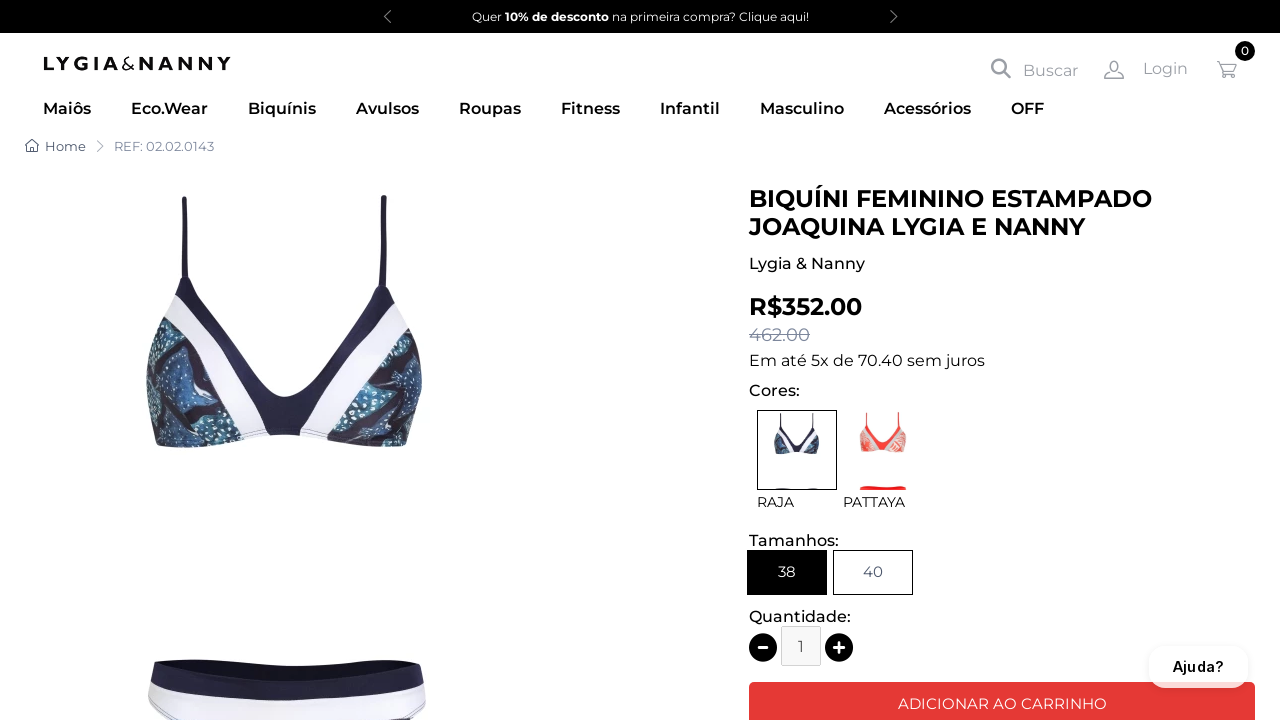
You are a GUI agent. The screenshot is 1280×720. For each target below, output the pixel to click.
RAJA (775, 502)
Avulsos (387, 108)
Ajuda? (1198, 666)
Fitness (590, 108)
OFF (1027, 108)
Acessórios (927, 108)
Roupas (490, 108)
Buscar (1034, 69)
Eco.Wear (169, 108)
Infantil (690, 108)
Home (55, 146)
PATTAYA (874, 502)
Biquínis (282, 108)
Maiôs (67, 108)
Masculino (802, 108)
